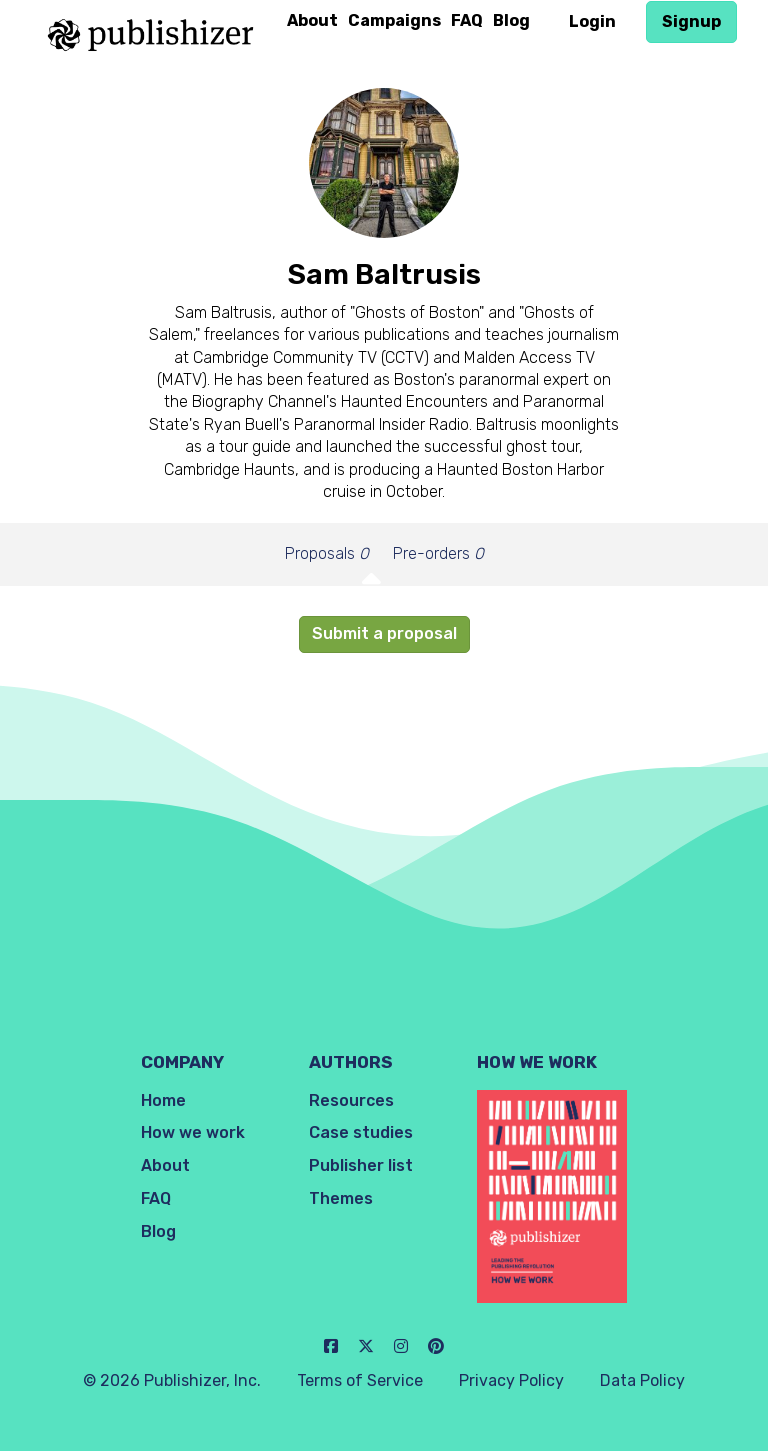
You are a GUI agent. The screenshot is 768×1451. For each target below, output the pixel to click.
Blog (511, 20)
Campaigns (394, 20)
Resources (351, 1100)
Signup (691, 21)
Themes (341, 1198)
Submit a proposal (384, 633)
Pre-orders (438, 553)
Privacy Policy (511, 1380)
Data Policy (642, 1380)
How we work (193, 1132)
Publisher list (361, 1165)
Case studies (361, 1132)
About (312, 20)
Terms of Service (360, 1380)
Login (592, 21)
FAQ (467, 20)
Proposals (327, 553)
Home (163, 1100)
